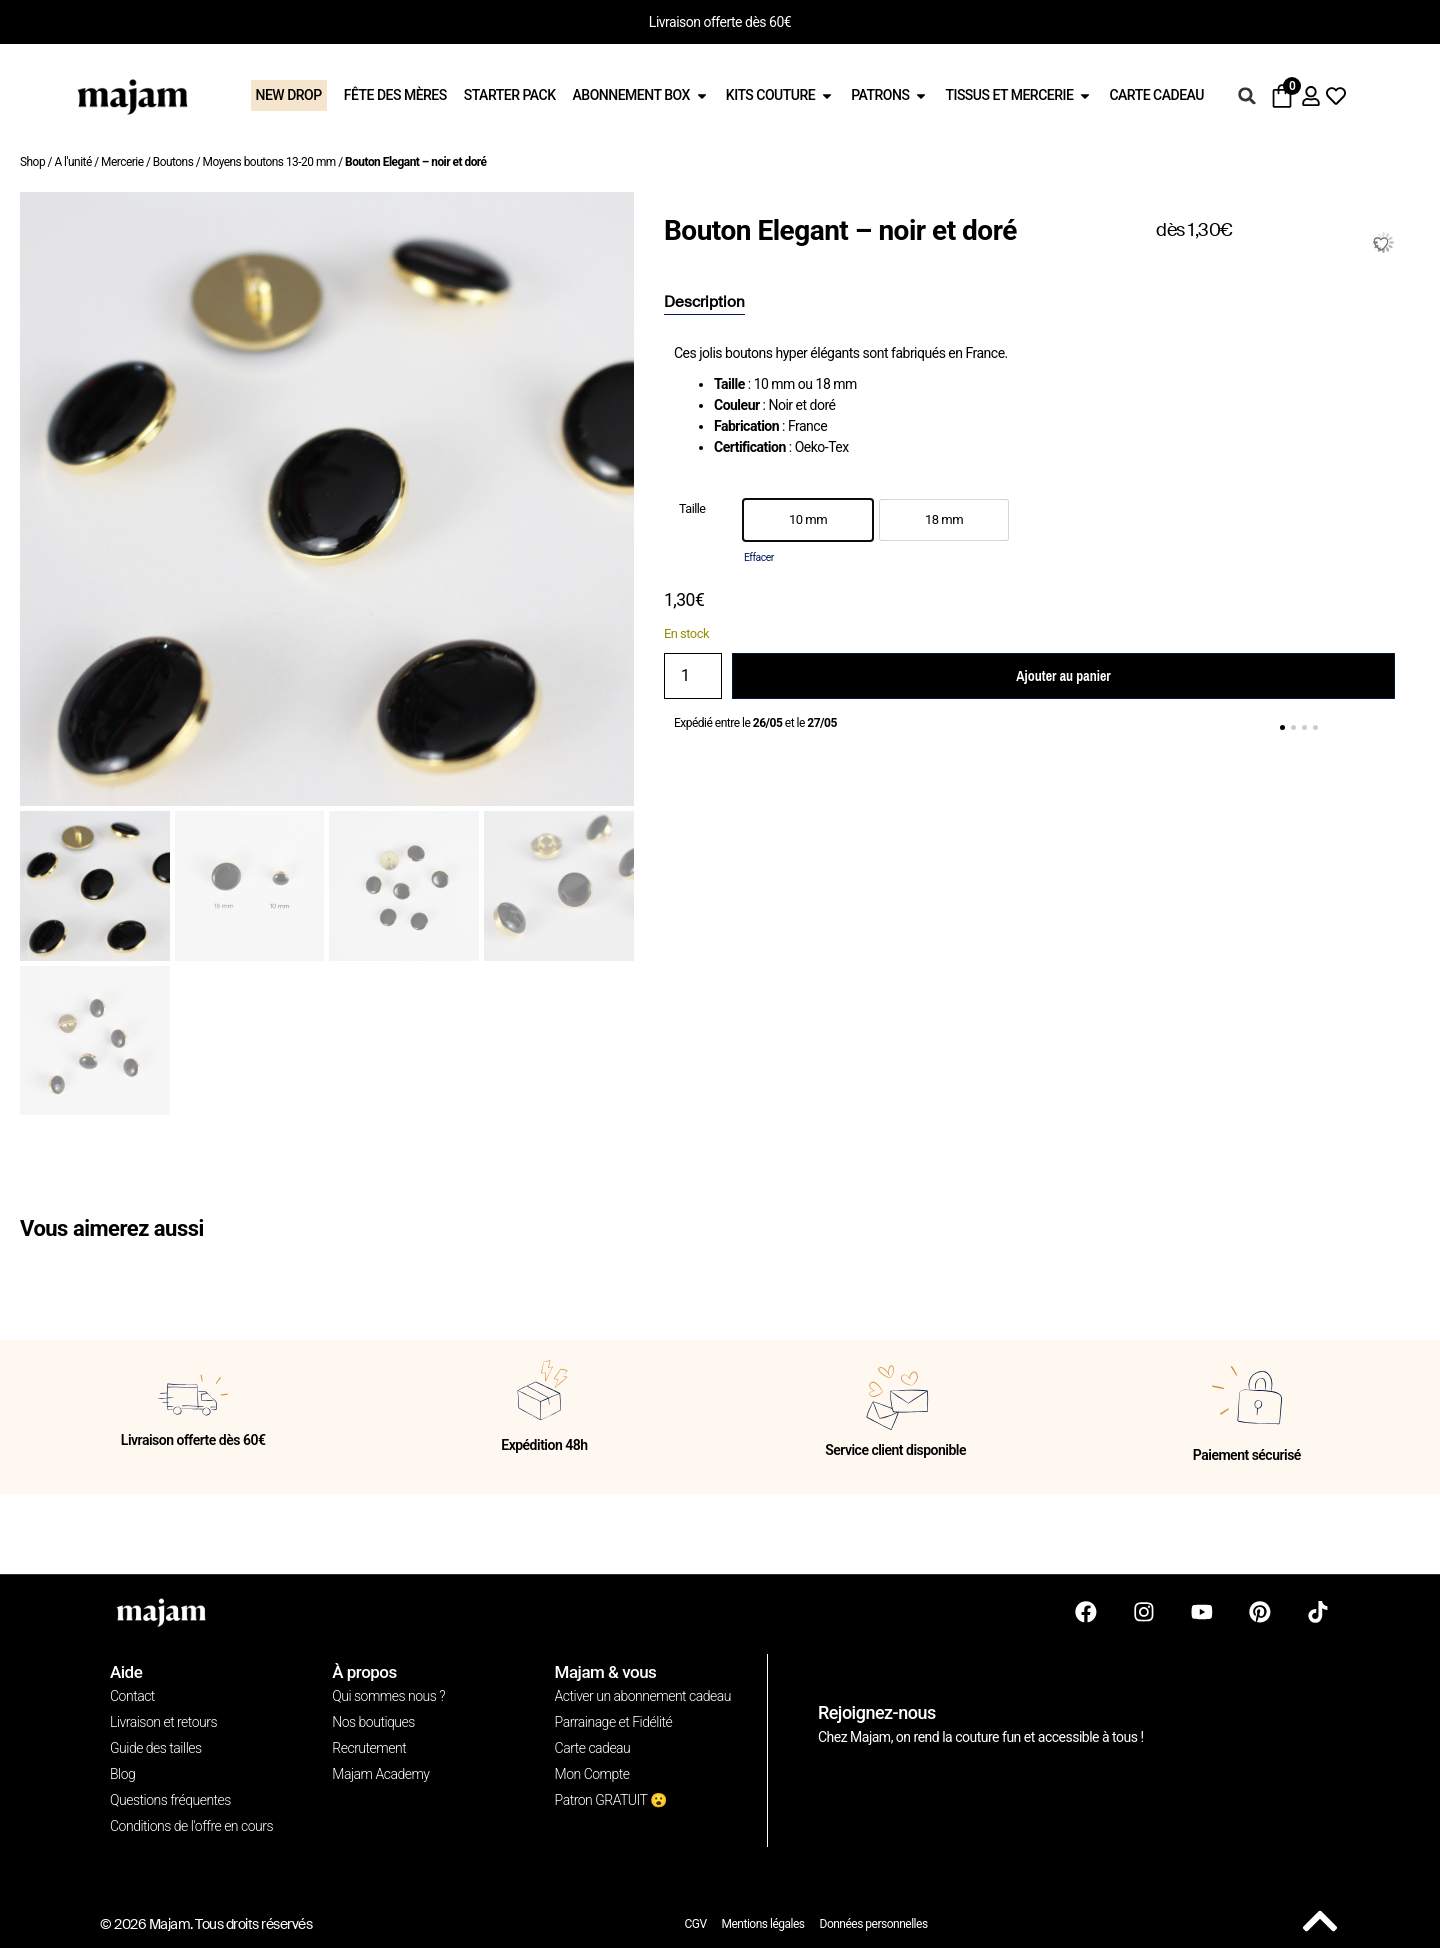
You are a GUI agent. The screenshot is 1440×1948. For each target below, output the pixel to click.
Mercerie (122, 162)
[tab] (704, 303)
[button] (1247, 96)
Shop (32, 162)
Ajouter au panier (1063, 676)
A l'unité (72, 162)
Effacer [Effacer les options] (759, 557)
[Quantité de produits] (693, 676)
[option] (808, 520)
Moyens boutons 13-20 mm (269, 162)
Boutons (173, 162)
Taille (692, 509)
